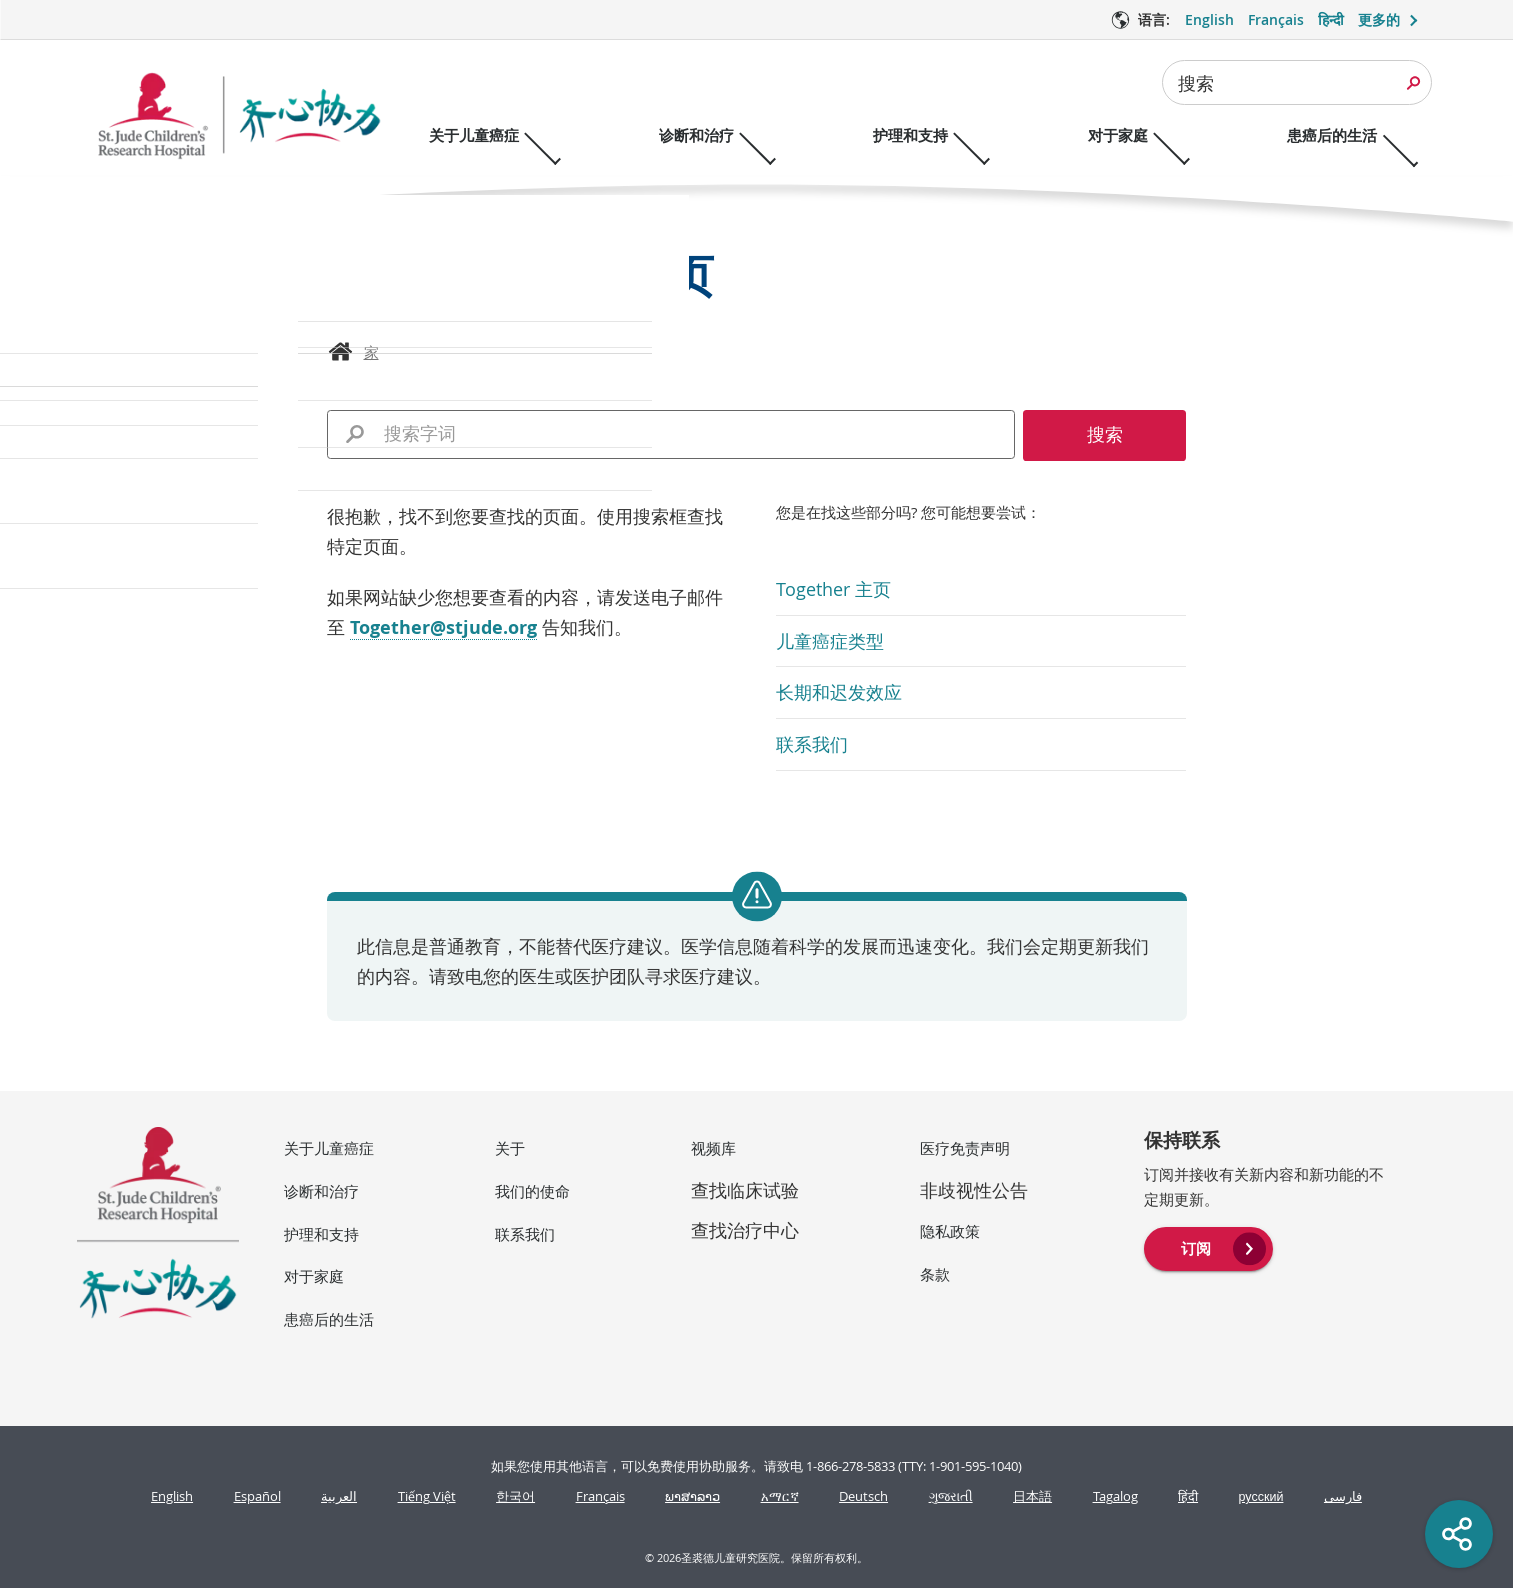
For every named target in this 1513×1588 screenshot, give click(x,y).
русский (1261, 1496)
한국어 (515, 1496)
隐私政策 (950, 1231)
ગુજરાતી (951, 1496)
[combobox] (1297, 82)
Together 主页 (833, 589)
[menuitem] (1208, 1247)
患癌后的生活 (329, 1319)
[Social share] (1459, 1534)
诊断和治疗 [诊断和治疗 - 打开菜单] (705, 135)
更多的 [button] (1379, 19)
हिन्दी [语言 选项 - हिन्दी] (1331, 19)
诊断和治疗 (321, 1191)
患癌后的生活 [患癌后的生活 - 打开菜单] (1370, 135)
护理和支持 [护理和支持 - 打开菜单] (929, 135)
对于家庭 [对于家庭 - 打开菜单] (1146, 135)
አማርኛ (780, 1496)
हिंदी (1188, 1496)
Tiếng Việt (427, 1496)
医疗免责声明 (965, 1148)
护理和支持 (321, 1234)
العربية (339, 1496)
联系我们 (812, 744)
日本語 (1032, 1496)
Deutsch (863, 1496)
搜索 (1196, 83)
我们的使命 (532, 1191)
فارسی (1343, 1496)
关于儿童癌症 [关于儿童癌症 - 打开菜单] (474, 135)
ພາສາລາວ (692, 1496)
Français (600, 1496)
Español (257, 1496)
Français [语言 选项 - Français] (1276, 19)
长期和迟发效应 (839, 692)
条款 (935, 1274)
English (172, 1496)
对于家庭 (314, 1276)
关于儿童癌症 (329, 1148)
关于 (510, 1148)
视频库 (713, 1148)
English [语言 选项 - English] (1209, 19)
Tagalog (1115, 1496)
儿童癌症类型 (830, 641)
